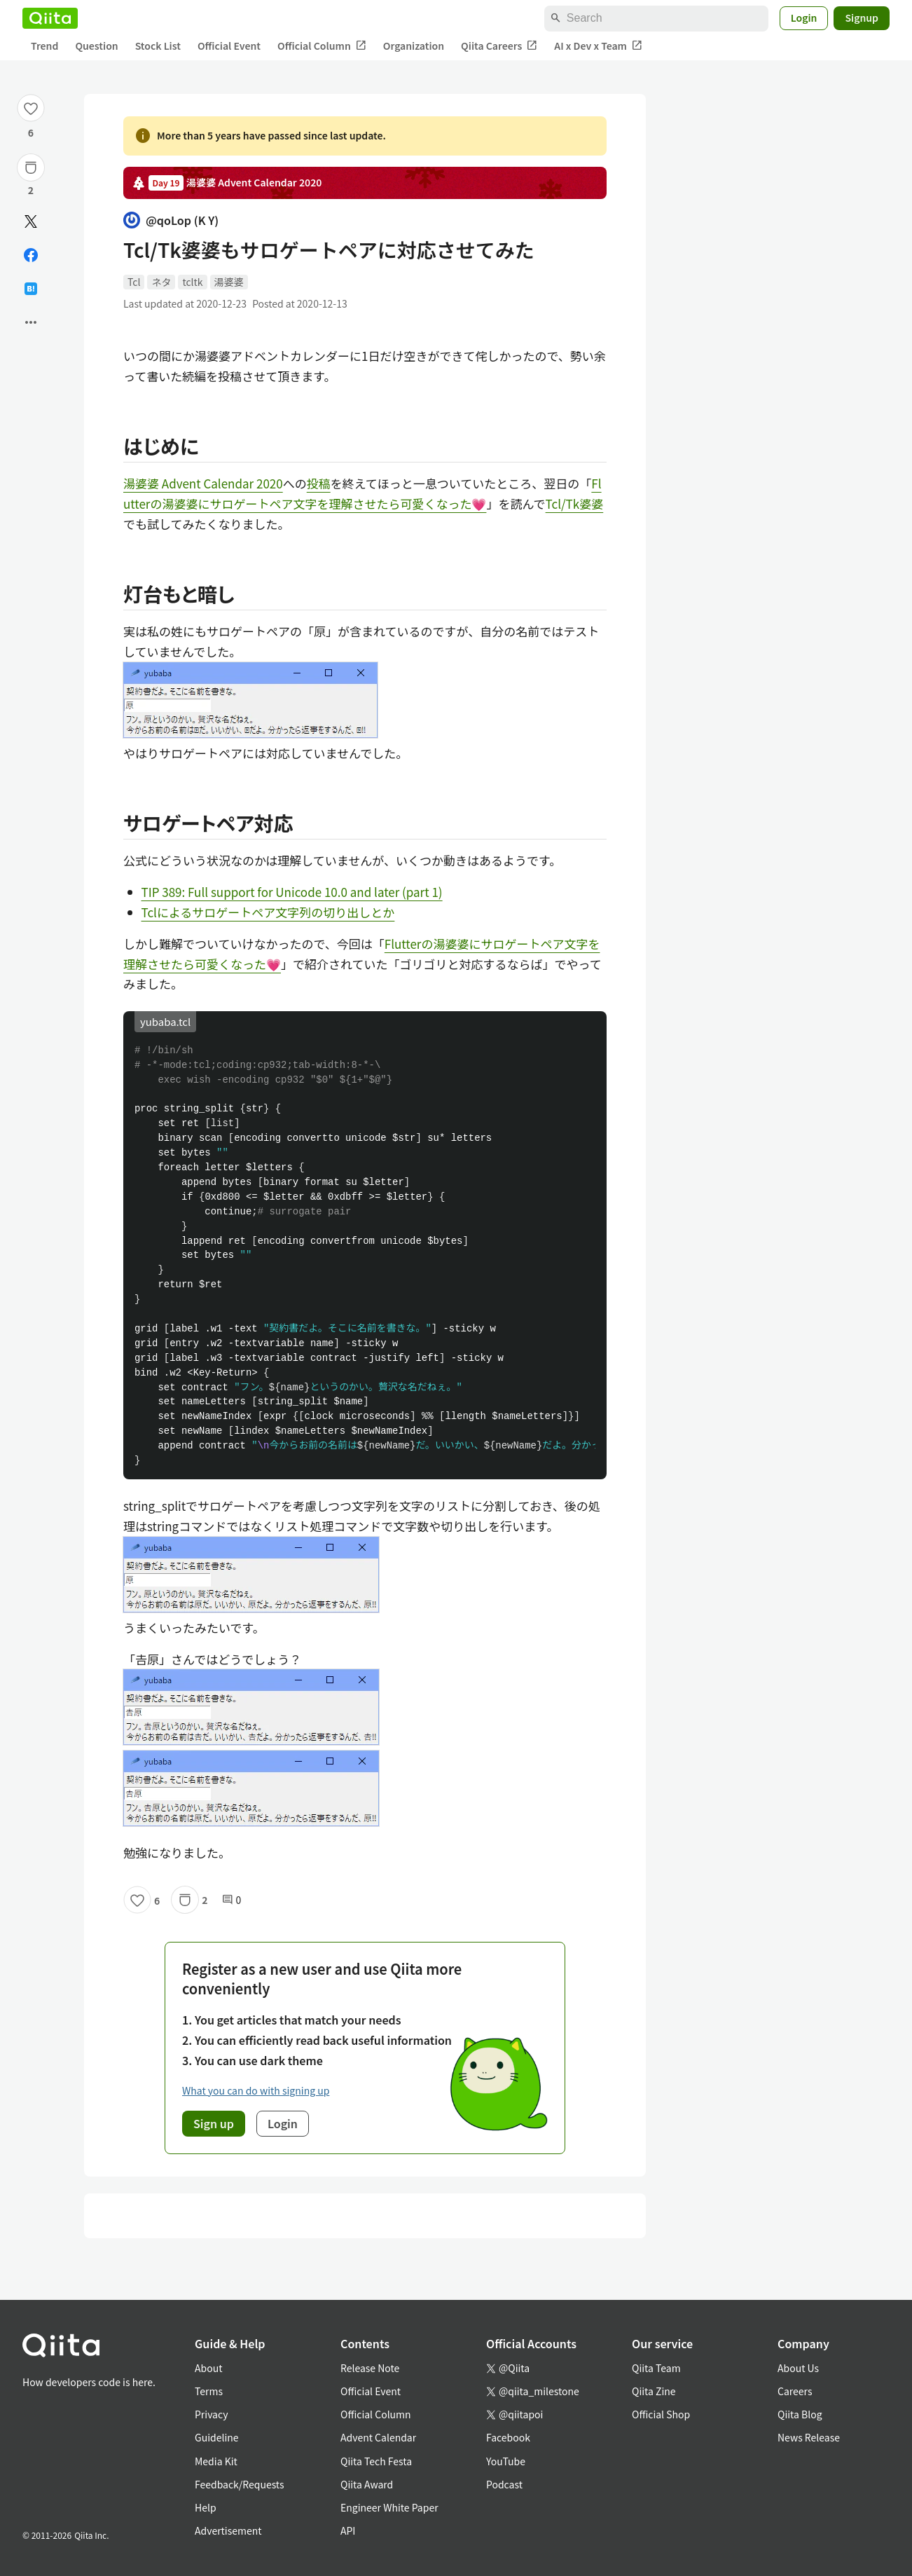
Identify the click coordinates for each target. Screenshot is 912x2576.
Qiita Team (656, 2368)
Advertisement (228, 2530)
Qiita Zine (654, 2391)
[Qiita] (50, 18)
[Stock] (31, 167)
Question (96, 46)
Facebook (508, 2437)
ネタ (161, 282)
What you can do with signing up (255, 2090)
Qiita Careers (499, 46)
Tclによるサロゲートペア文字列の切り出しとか (268, 912)
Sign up (213, 2123)
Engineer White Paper (389, 2507)
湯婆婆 (229, 282)
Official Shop (661, 2414)
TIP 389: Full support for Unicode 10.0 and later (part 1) (292, 891)
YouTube (505, 2461)
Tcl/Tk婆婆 (575, 503)
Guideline (217, 2437)
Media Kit (216, 2461)
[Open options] (31, 322)
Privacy (211, 2414)
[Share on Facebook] (31, 255)
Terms (209, 2391)
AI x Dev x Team (598, 46)
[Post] (31, 221)
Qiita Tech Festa (376, 2461)
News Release (809, 2437)
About (208, 2368)
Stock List (158, 46)
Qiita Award (366, 2484)
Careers (795, 2391)
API (347, 2530)
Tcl (133, 282)
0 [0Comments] (232, 1900)
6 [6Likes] (31, 132)
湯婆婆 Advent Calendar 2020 (203, 483)
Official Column (321, 46)
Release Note (369, 2368)
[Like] (31, 108)
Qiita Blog (800, 2414)
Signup (861, 18)
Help (205, 2507)
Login (804, 18)
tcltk (192, 282)
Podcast (504, 2484)
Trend (44, 46)
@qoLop (171, 220)
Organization (413, 46)
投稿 (319, 483)
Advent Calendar (378, 2437)
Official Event (229, 46)
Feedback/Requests (239, 2484)
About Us (798, 2368)
